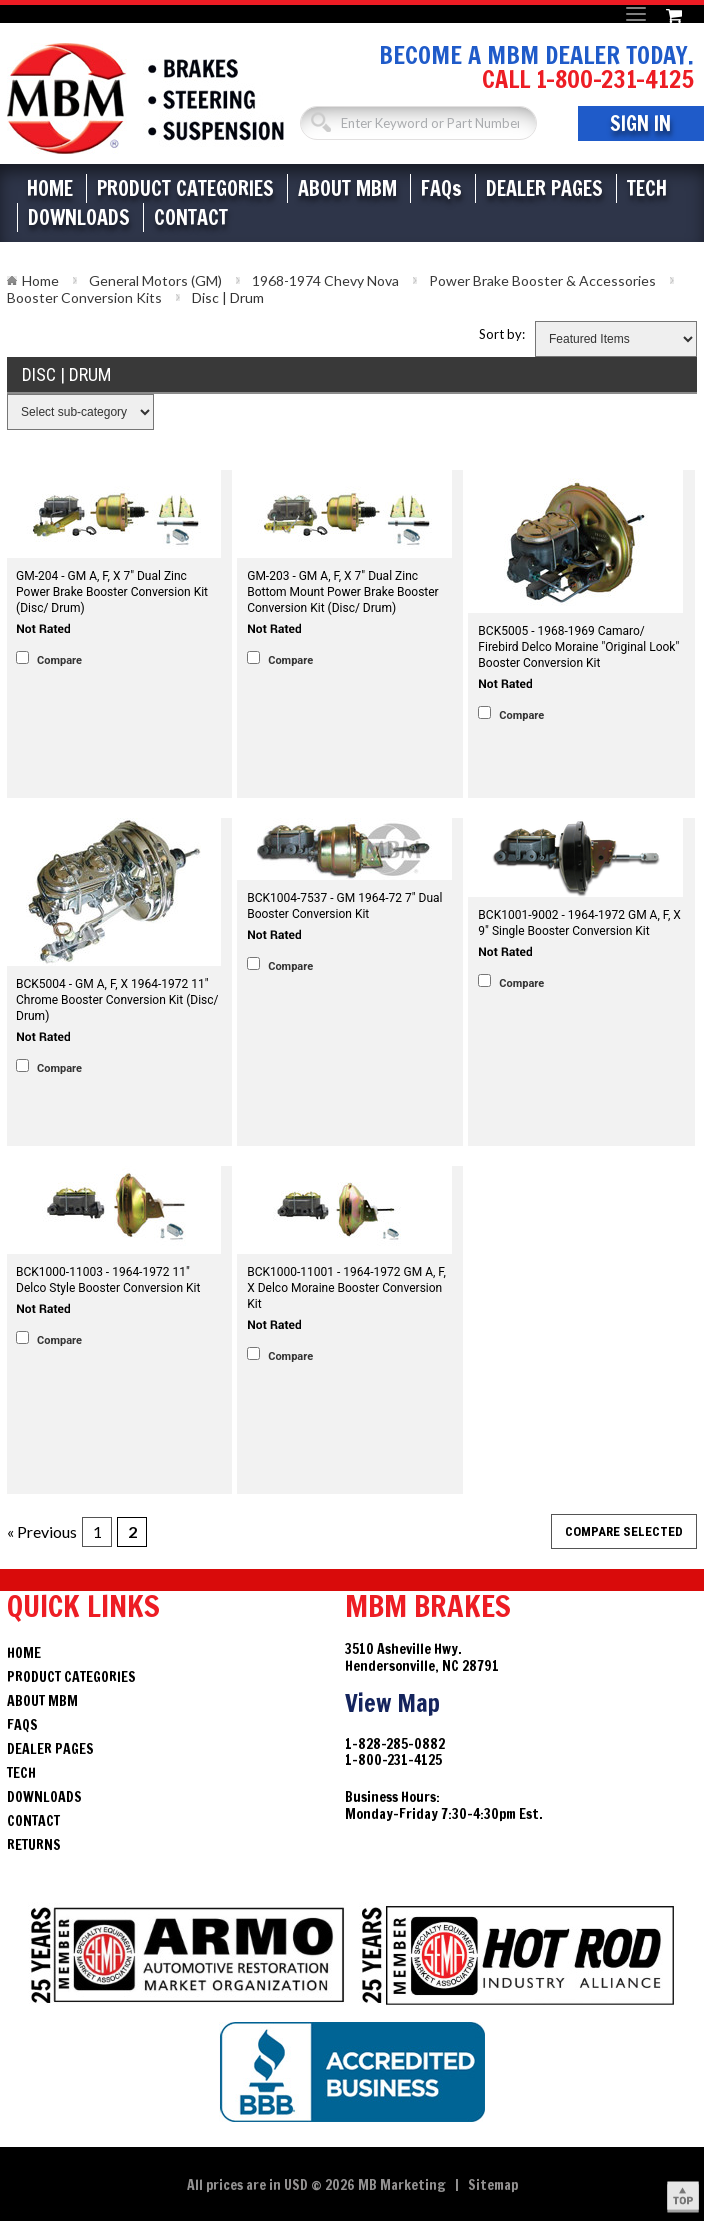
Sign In (640, 123)
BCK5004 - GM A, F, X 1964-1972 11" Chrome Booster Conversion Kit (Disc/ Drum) (117, 1000)
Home (50, 188)
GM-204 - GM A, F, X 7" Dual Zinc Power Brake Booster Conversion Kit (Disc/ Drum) (112, 592)
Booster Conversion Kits (84, 297)
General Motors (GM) (155, 280)
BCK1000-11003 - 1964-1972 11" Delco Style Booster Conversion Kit (108, 1280)
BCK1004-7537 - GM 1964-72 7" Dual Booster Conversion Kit (344, 906)
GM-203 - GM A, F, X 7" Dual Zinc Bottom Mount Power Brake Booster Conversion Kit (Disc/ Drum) (342, 592)
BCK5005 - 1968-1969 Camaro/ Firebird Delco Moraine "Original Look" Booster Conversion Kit (578, 647)
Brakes (145, 98)
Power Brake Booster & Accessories (542, 280)
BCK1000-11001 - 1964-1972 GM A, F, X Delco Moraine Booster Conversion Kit (346, 1288)
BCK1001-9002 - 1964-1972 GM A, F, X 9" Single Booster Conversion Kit (579, 923)
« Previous (42, 1531)
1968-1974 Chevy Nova (325, 280)
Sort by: (502, 334)
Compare (59, 660)
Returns (34, 1845)
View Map (392, 1703)
